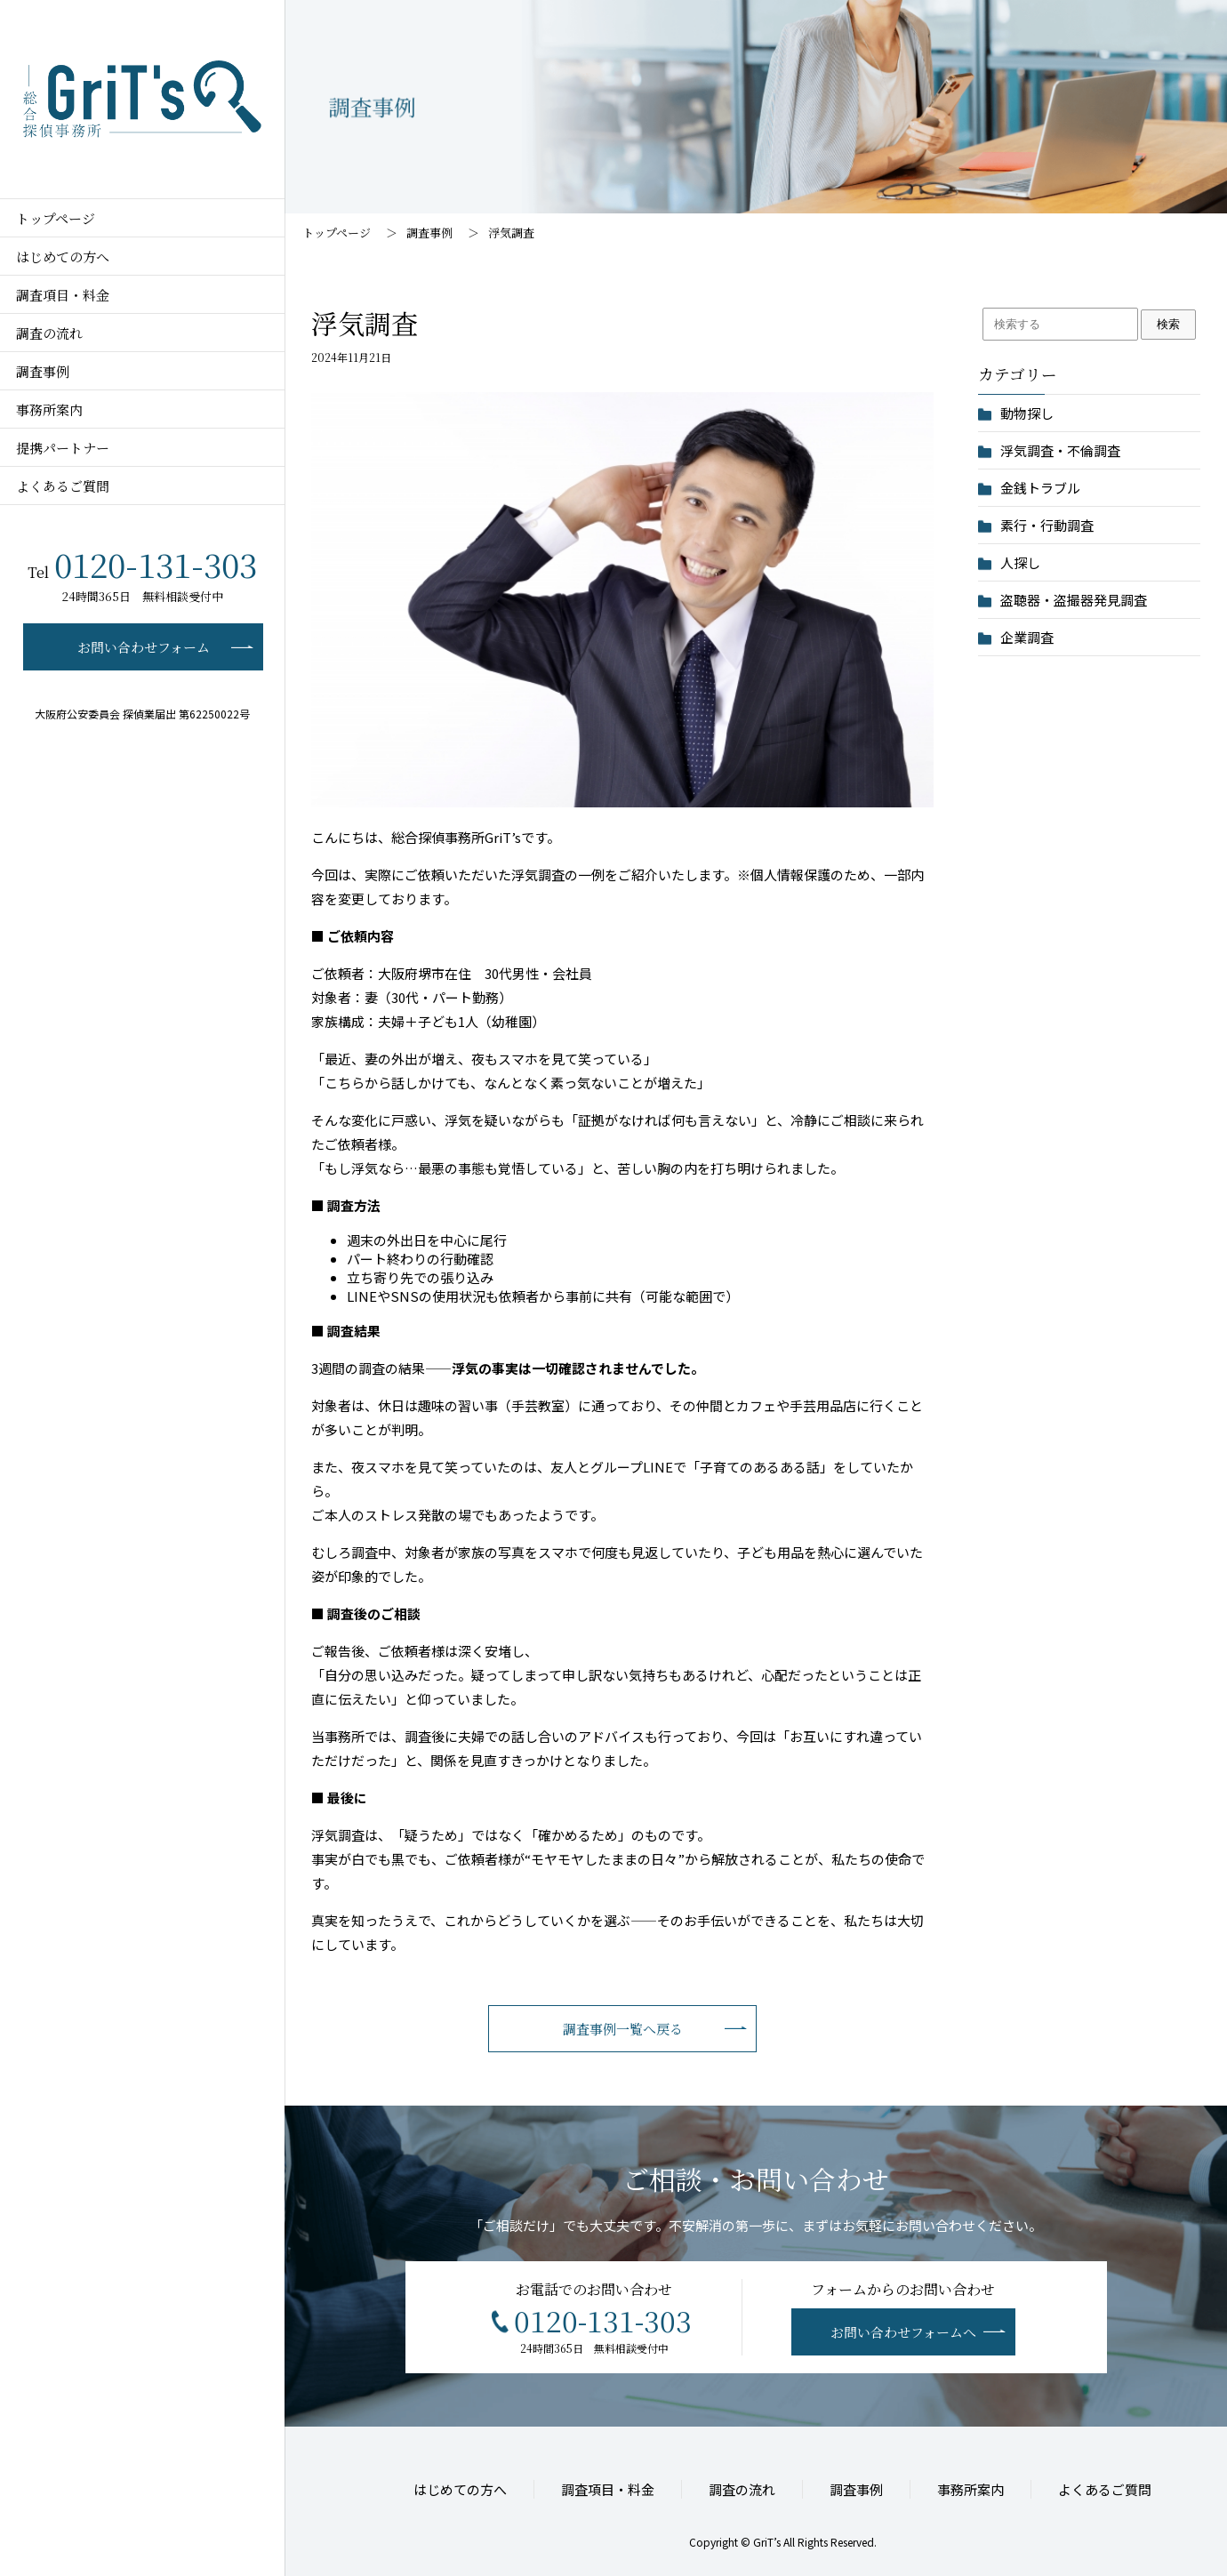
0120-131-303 (142, 564)
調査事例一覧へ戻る (623, 2033)
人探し (1020, 562)
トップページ (336, 232)
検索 (1168, 324)
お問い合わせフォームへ (903, 2336)
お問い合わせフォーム (143, 647)
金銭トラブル (1040, 487)
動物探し (1027, 413)
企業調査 (1027, 637)
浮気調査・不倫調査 (1060, 450)
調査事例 (429, 232)
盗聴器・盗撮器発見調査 (1073, 599)
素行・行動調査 (1047, 525)
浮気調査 (517, 232)
